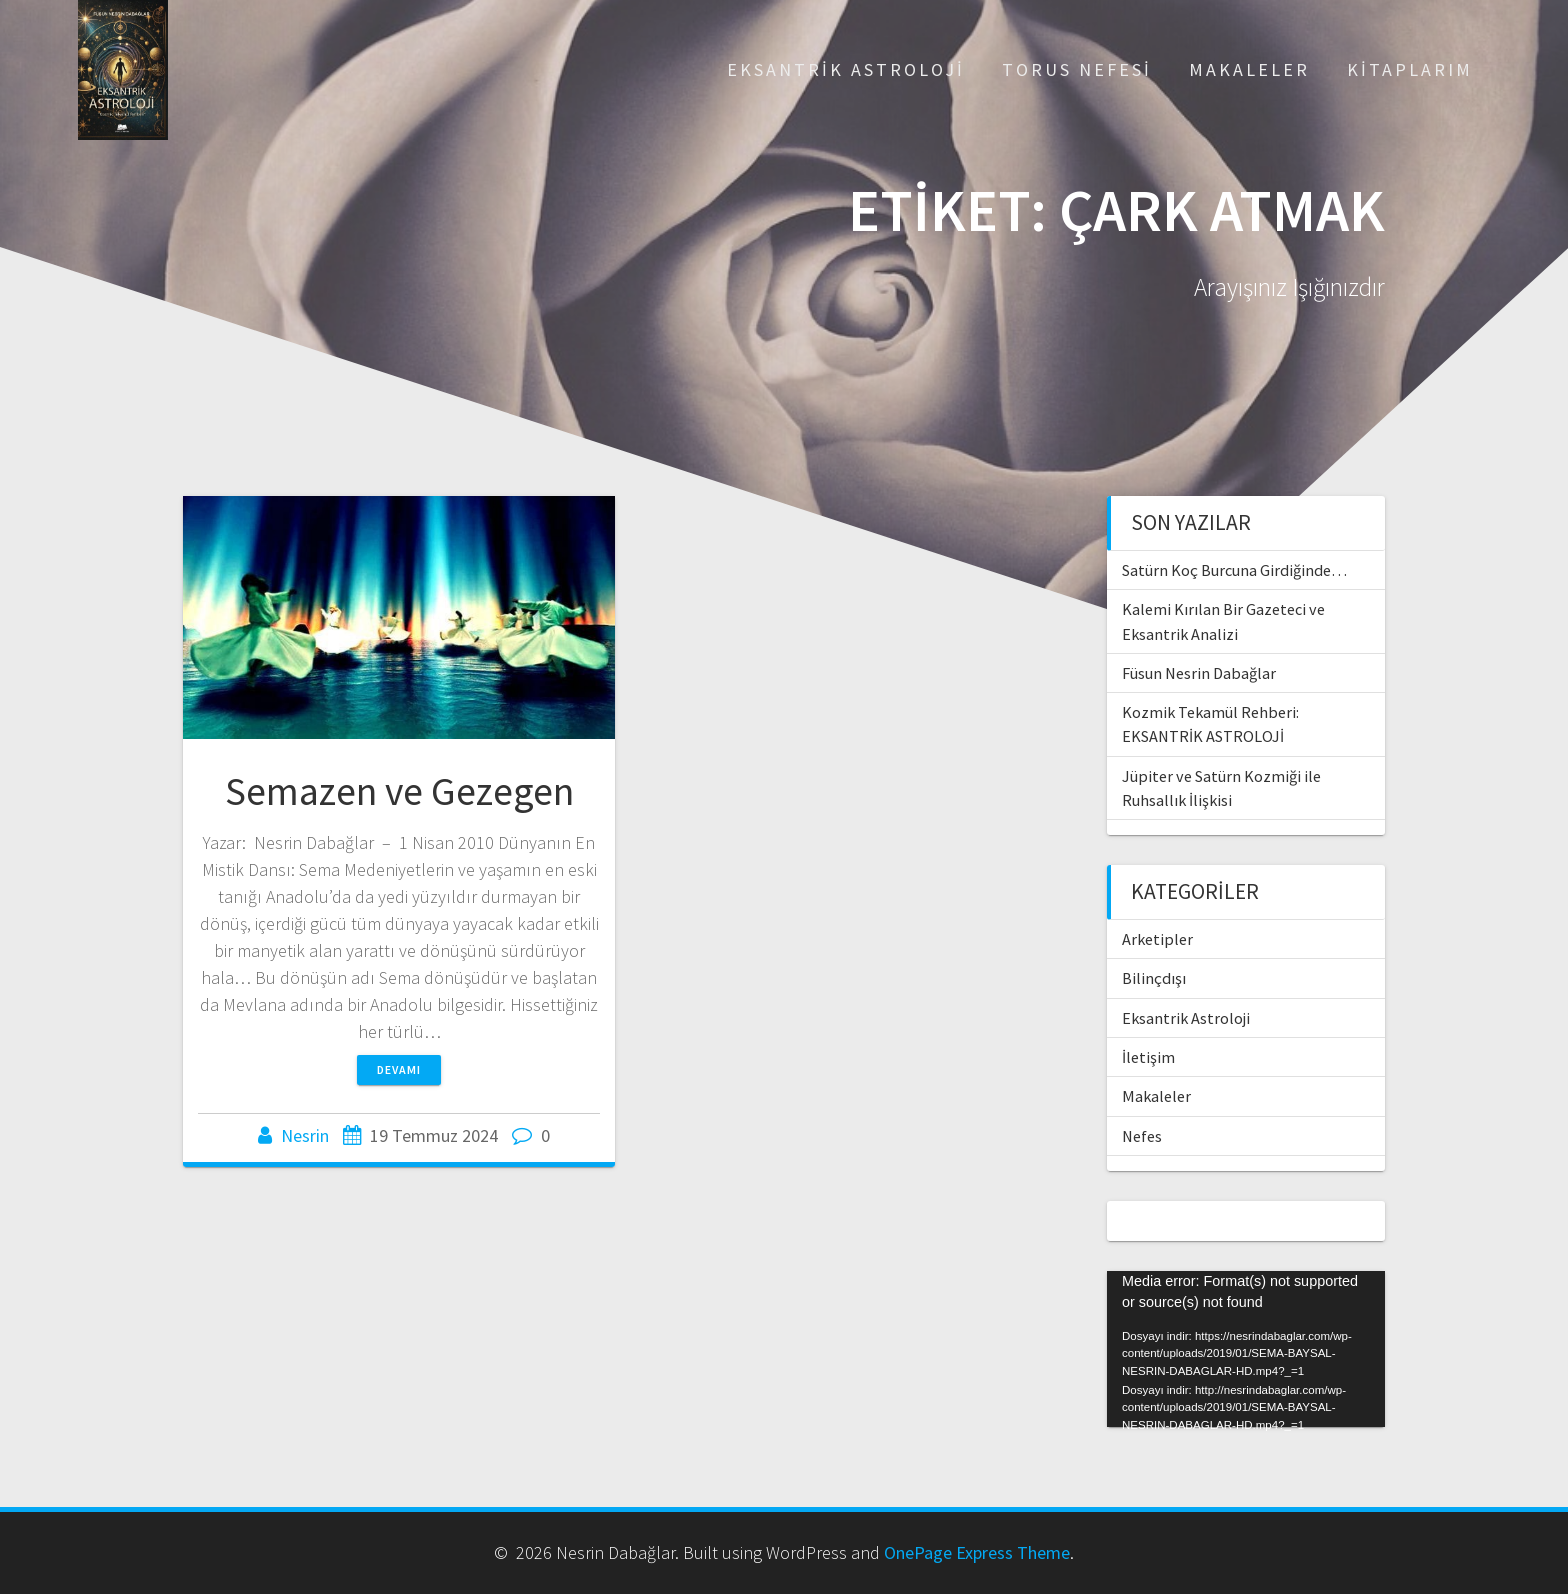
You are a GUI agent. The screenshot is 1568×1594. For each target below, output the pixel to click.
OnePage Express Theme (977, 1552)
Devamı (399, 1069)
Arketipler (1157, 939)
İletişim (1148, 1057)
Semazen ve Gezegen (399, 791)
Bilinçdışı (1154, 978)
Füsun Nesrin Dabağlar (1199, 673)
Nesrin (305, 1135)
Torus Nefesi (1077, 69)
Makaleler (1249, 69)
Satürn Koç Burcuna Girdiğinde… (1234, 570)
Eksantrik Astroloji (846, 69)
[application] (1246, 1349)
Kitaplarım (1410, 69)
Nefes (1142, 1136)
